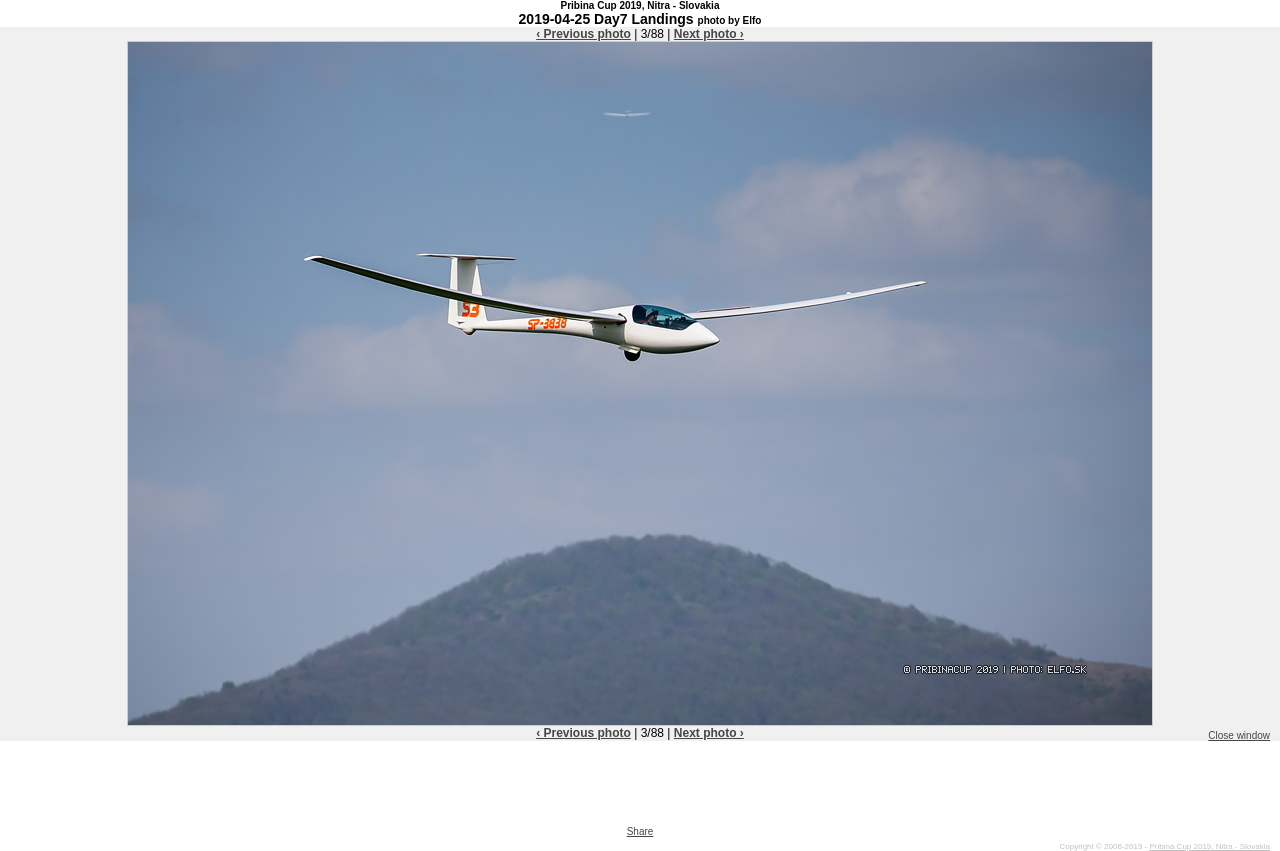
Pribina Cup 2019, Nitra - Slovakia (1209, 846)
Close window (1239, 735)
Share (640, 831)
